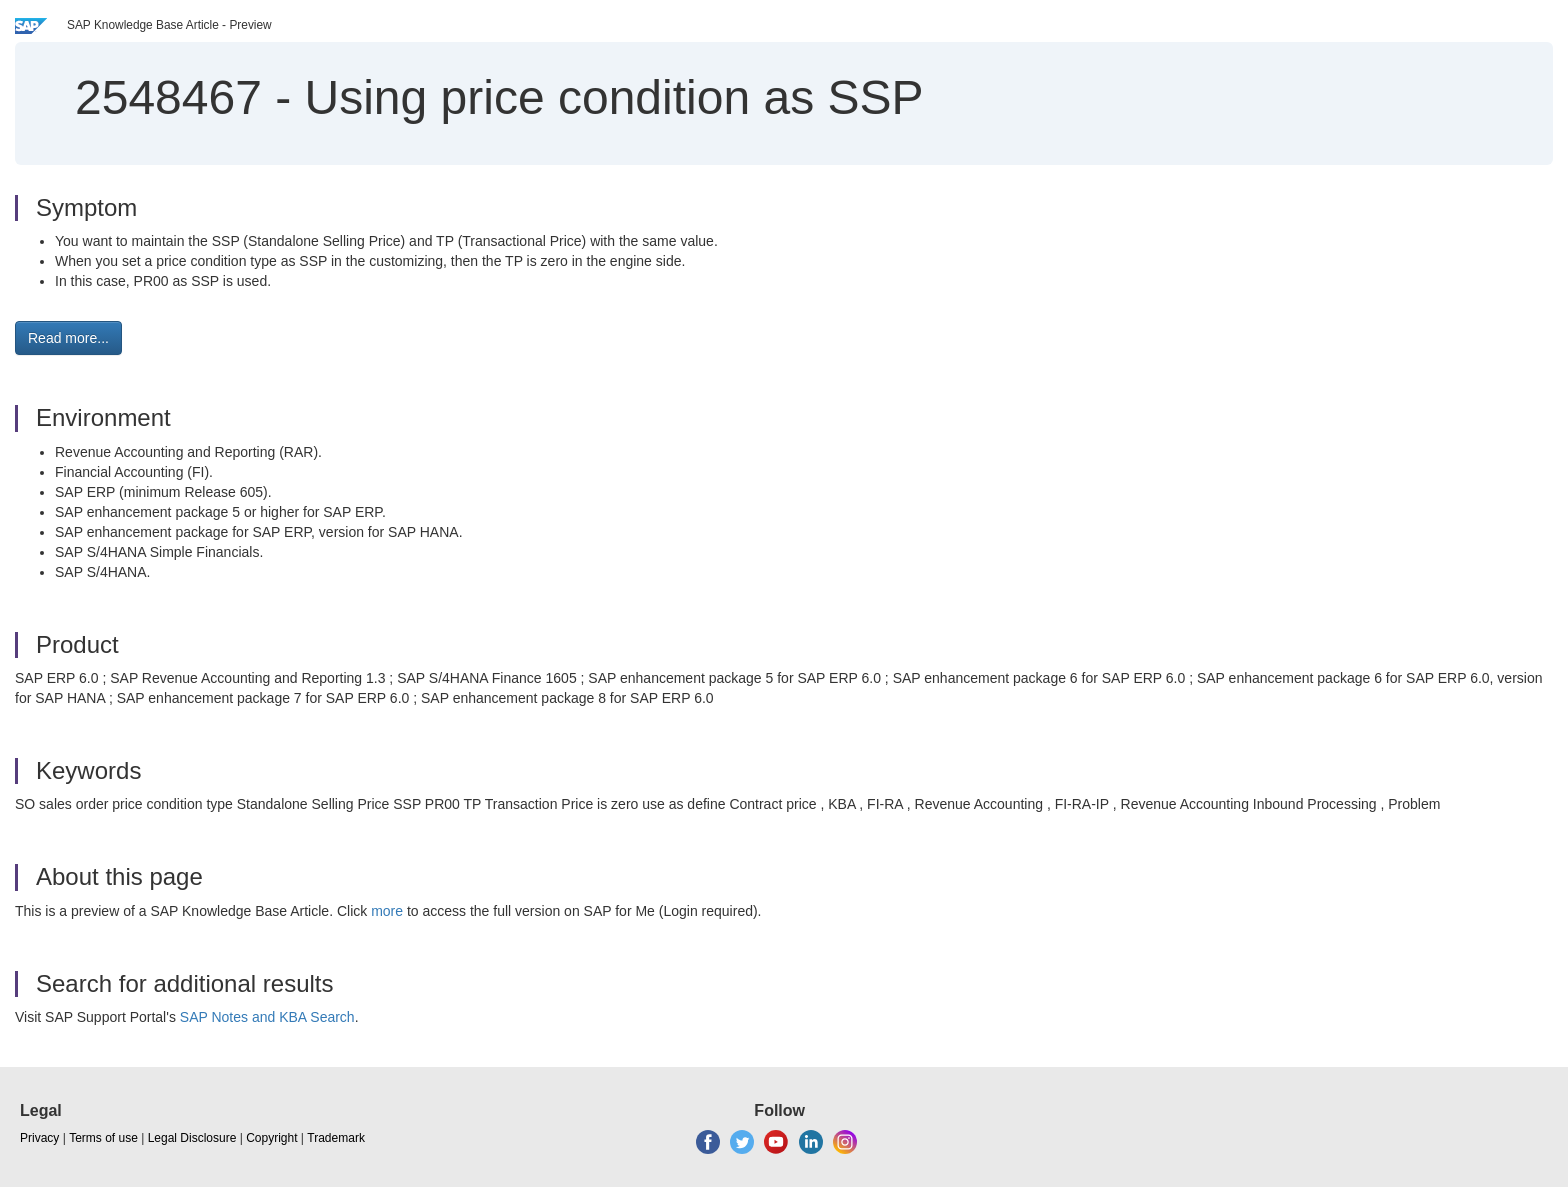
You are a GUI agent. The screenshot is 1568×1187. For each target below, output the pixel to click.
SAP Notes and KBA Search (267, 1017)
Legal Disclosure (192, 1138)
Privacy (39, 1138)
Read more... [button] (68, 338)
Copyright (271, 1138)
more (387, 911)
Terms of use (103, 1138)
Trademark (336, 1138)
